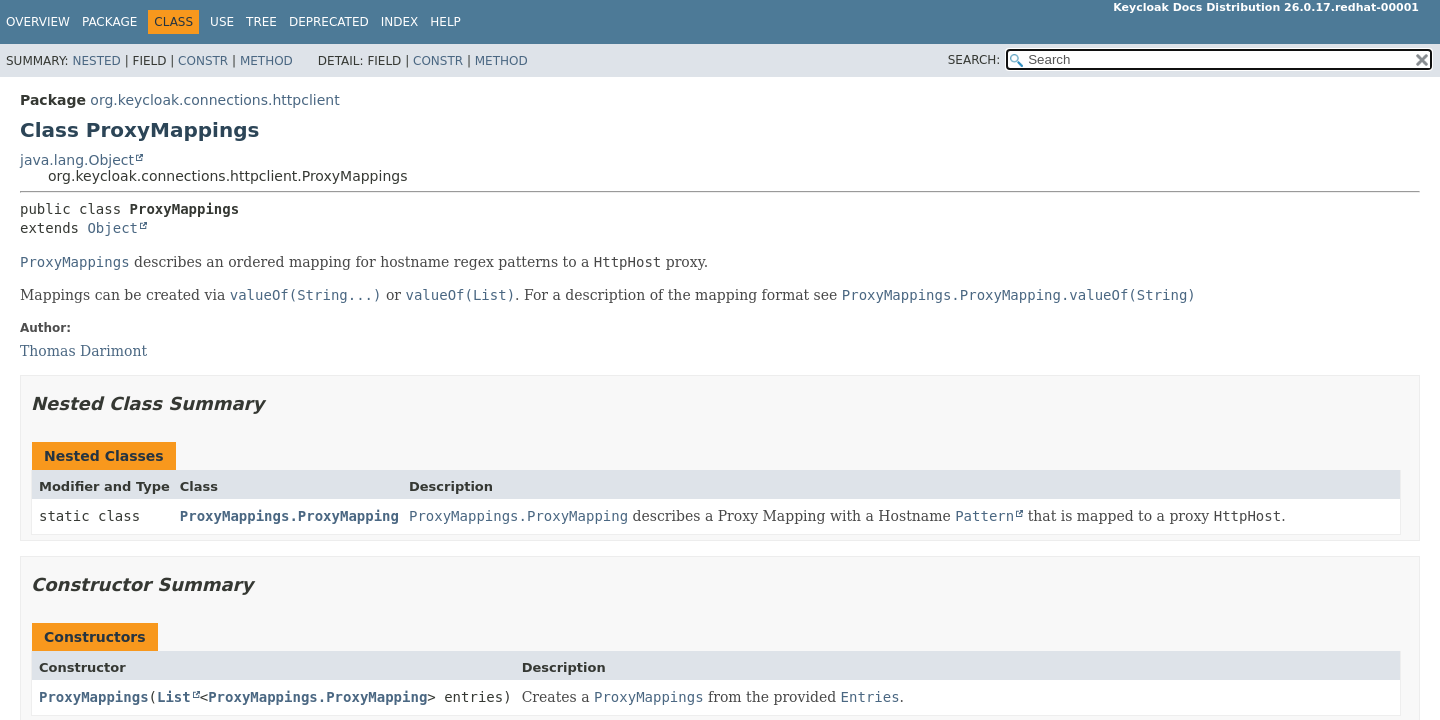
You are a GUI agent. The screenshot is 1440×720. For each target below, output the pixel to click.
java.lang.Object (77, 160)
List (174, 697)
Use (222, 22)
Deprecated (329, 22)
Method (266, 61)
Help (445, 22)
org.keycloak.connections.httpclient (214, 100)
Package (109, 22)
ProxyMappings (94, 697)
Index (400, 22)
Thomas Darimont (83, 351)
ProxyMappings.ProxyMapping (289, 516)
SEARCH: (974, 60)
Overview (38, 22)
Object (112, 228)
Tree (261, 22)
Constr (203, 61)
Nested (96, 61)
